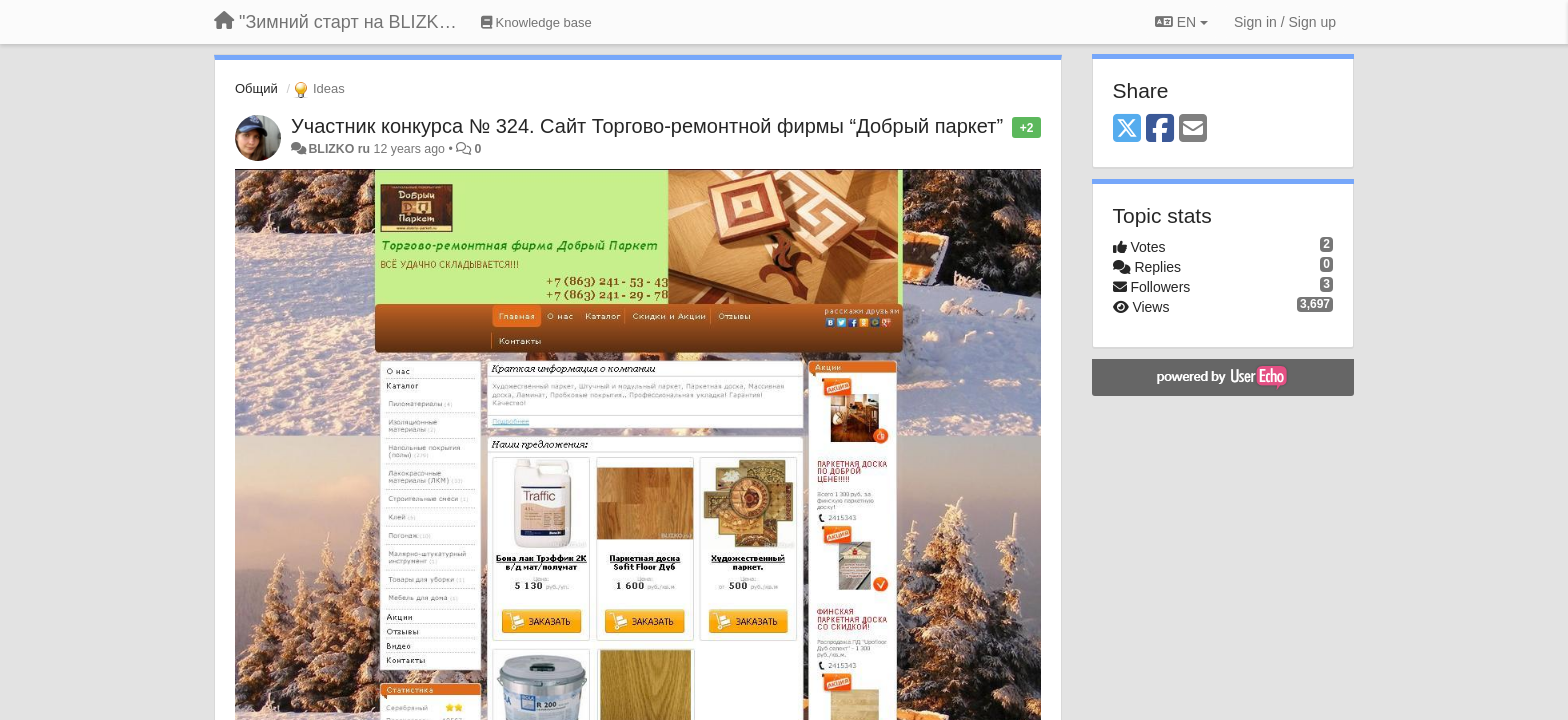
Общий (256, 88)
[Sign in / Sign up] (1285, 22)
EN (1181, 22)
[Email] (1193, 129)
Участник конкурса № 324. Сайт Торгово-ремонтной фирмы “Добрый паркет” (647, 126)
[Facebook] (1160, 129)
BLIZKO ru (340, 149)
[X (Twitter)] (1127, 129)
